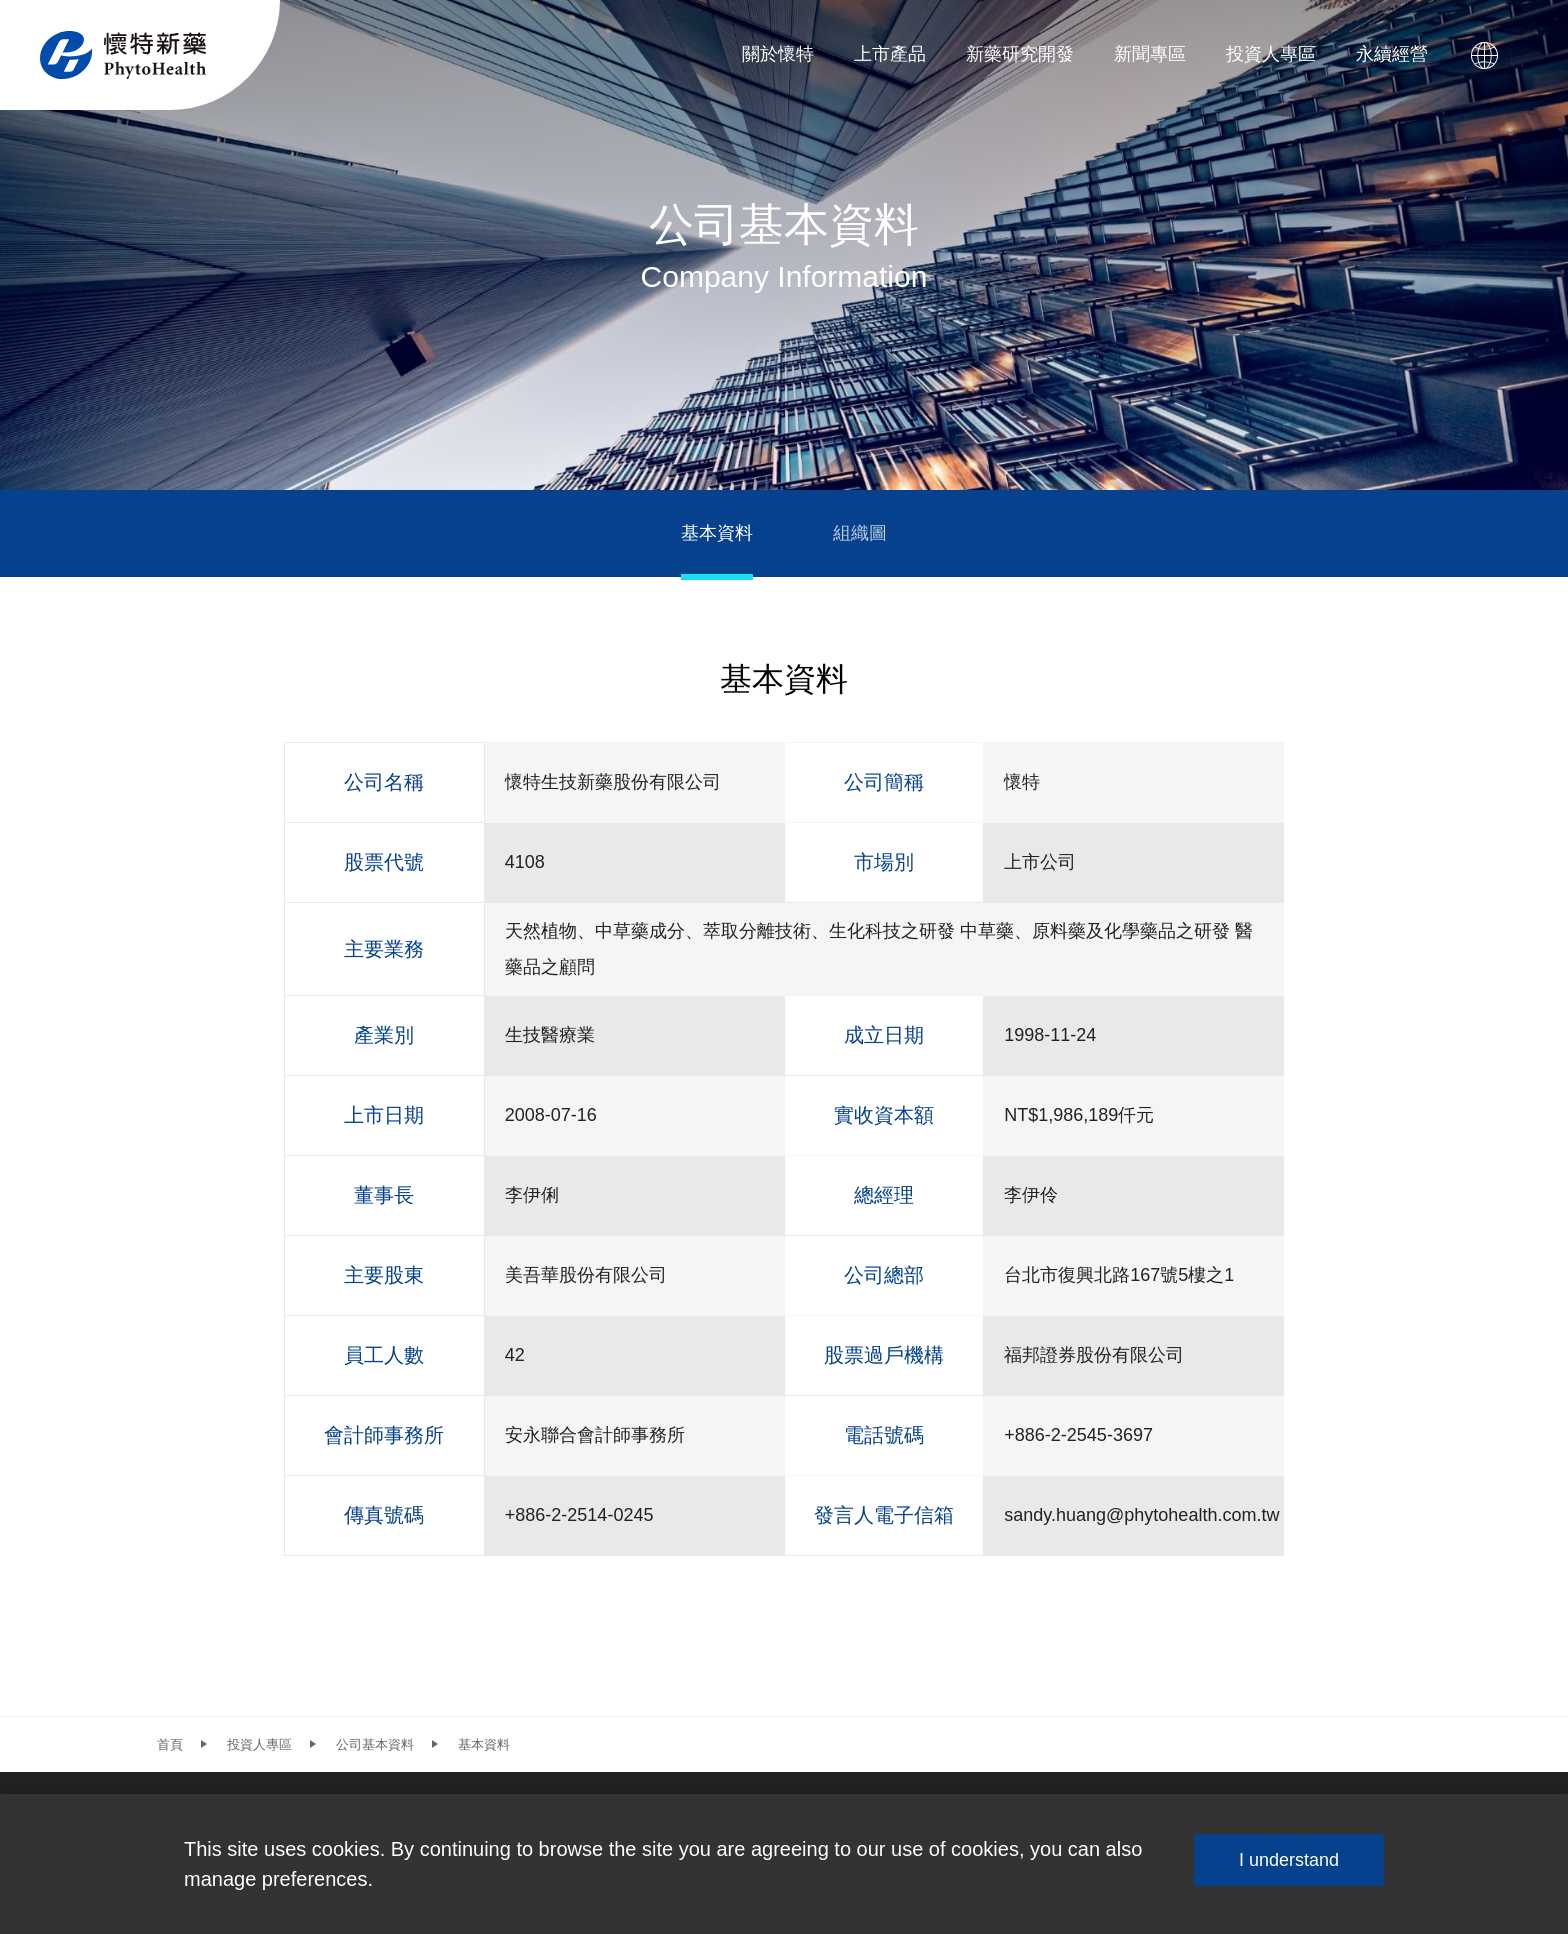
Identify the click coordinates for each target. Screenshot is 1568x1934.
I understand (1289, 1860)
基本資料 (717, 533)
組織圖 (860, 533)
